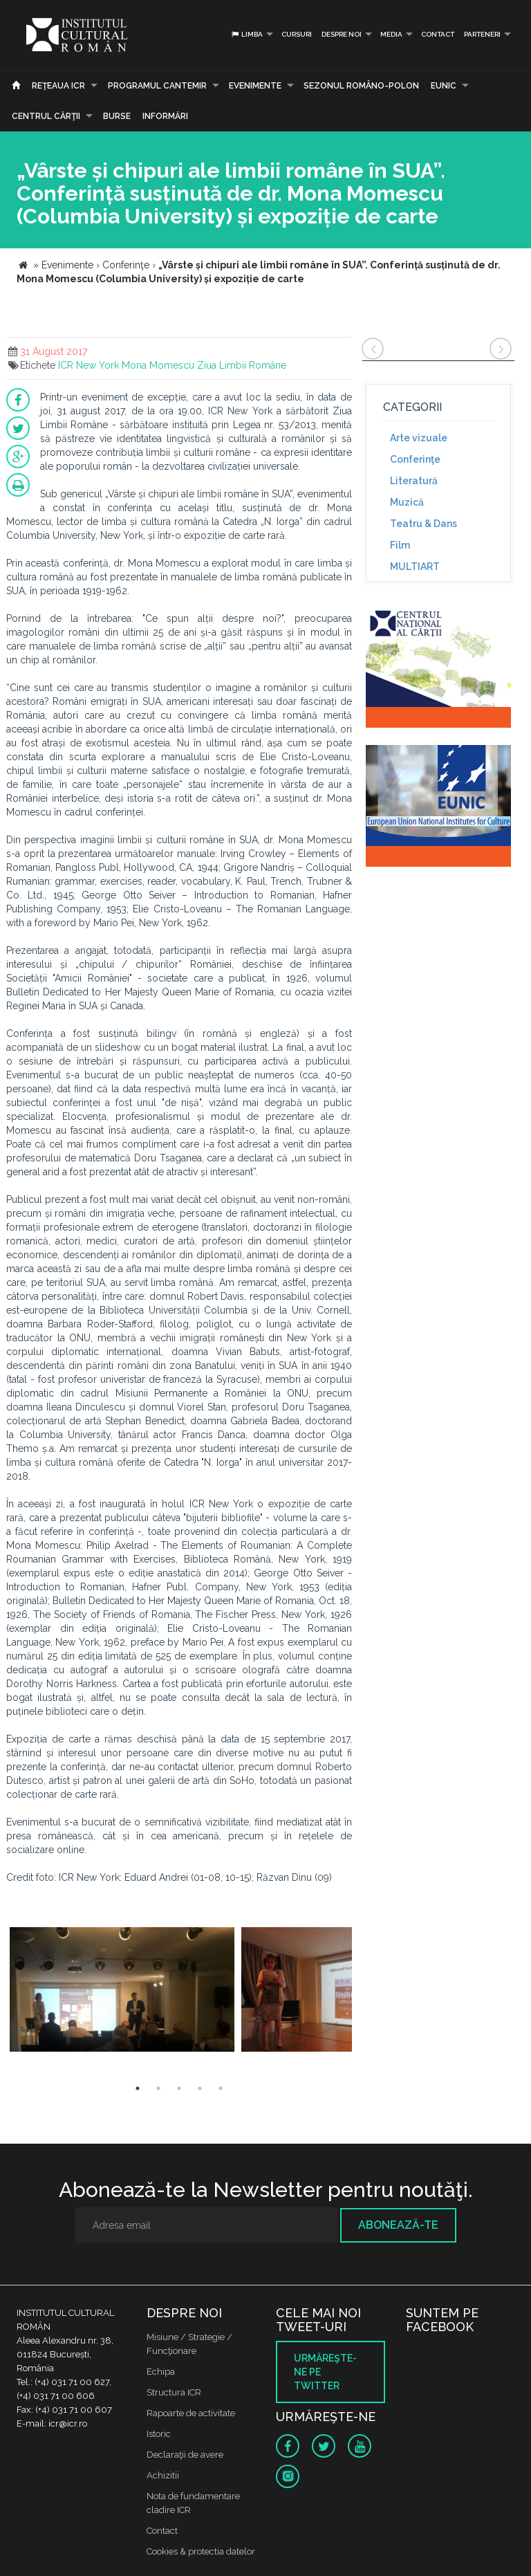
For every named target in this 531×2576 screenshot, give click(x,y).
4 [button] (200, 2088)
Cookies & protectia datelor (201, 2551)
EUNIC (443, 86)
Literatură (414, 480)
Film (400, 545)
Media (391, 34)
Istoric (159, 2434)
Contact (437, 34)
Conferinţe (415, 459)
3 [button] (179, 2088)
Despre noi (342, 34)
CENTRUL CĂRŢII (46, 116)
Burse (117, 116)
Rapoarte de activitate (191, 2413)
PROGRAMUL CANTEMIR (157, 86)
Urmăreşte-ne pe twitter (325, 2372)
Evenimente (255, 86)
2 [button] (158, 2088)
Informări (165, 116)
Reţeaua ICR (58, 86)
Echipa (161, 2371)
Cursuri (296, 34)
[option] (122, 1991)
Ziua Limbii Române (241, 365)
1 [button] (138, 2088)
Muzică (407, 502)
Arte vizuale (418, 437)
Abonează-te (398, 2225)
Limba (246, 34)
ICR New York (88, 365)
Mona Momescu (158, 365)
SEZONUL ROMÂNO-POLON (361, 86)
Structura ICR (174, 2392)
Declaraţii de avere (185, 2454)
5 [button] (220, 2088)
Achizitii (163, 2475)
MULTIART (415, 566)
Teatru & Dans (423, 523)
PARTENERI (482, 34)
